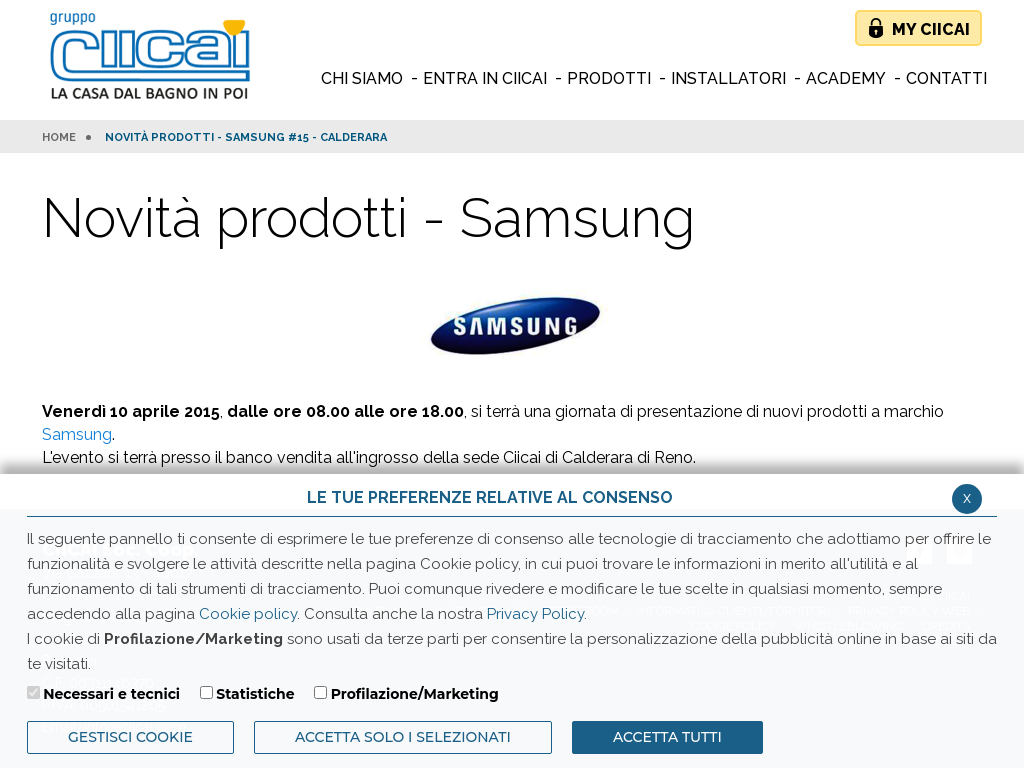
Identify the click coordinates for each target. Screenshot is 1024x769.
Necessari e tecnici (111, 694)
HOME (59, 138)
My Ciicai (931, 29)
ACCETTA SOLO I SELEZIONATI (403, 737)
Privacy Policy (535, 614)
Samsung (77, 434)
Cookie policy (248, 614)
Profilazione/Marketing (415, 694)
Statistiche (255, 694)
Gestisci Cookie (130, 737)
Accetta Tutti (667, 737)
